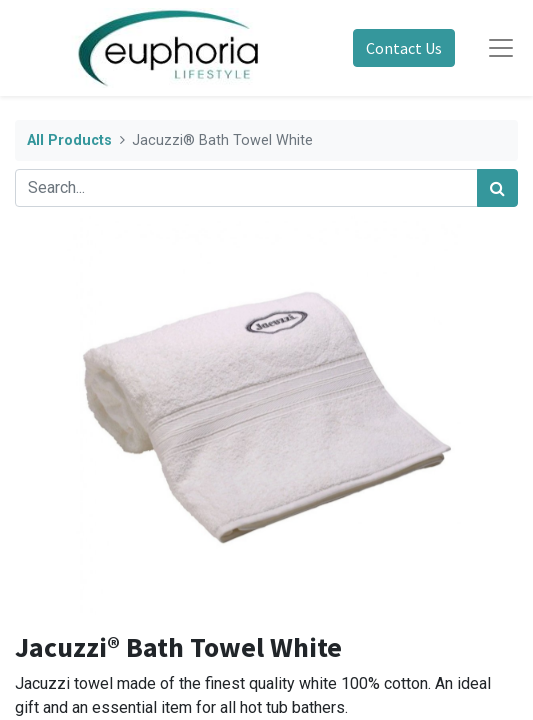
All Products (69, 140)
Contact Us (404, 48)
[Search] (497, 188)
